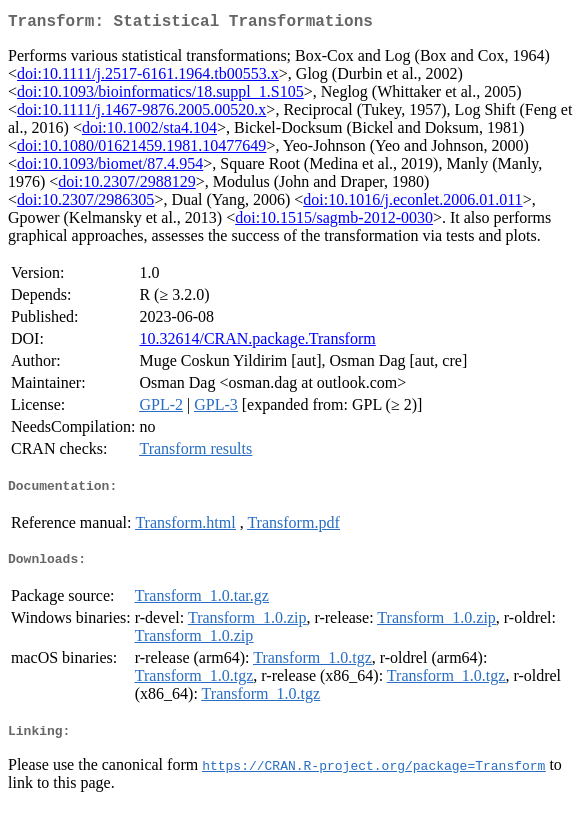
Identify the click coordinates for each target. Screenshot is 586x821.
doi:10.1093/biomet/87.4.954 (110, 167)
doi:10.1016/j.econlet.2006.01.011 (412, 203)
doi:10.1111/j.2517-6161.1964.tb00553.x (148, 77)
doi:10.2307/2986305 (85, 203)
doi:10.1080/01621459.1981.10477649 (141, 149)
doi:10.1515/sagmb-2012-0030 (334, 221)
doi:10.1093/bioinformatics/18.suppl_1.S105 (160, 95)
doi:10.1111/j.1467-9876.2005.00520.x (141, 113)
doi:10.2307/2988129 (126, 185)
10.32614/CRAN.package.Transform (257, 342)
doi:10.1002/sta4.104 (149, 131)
